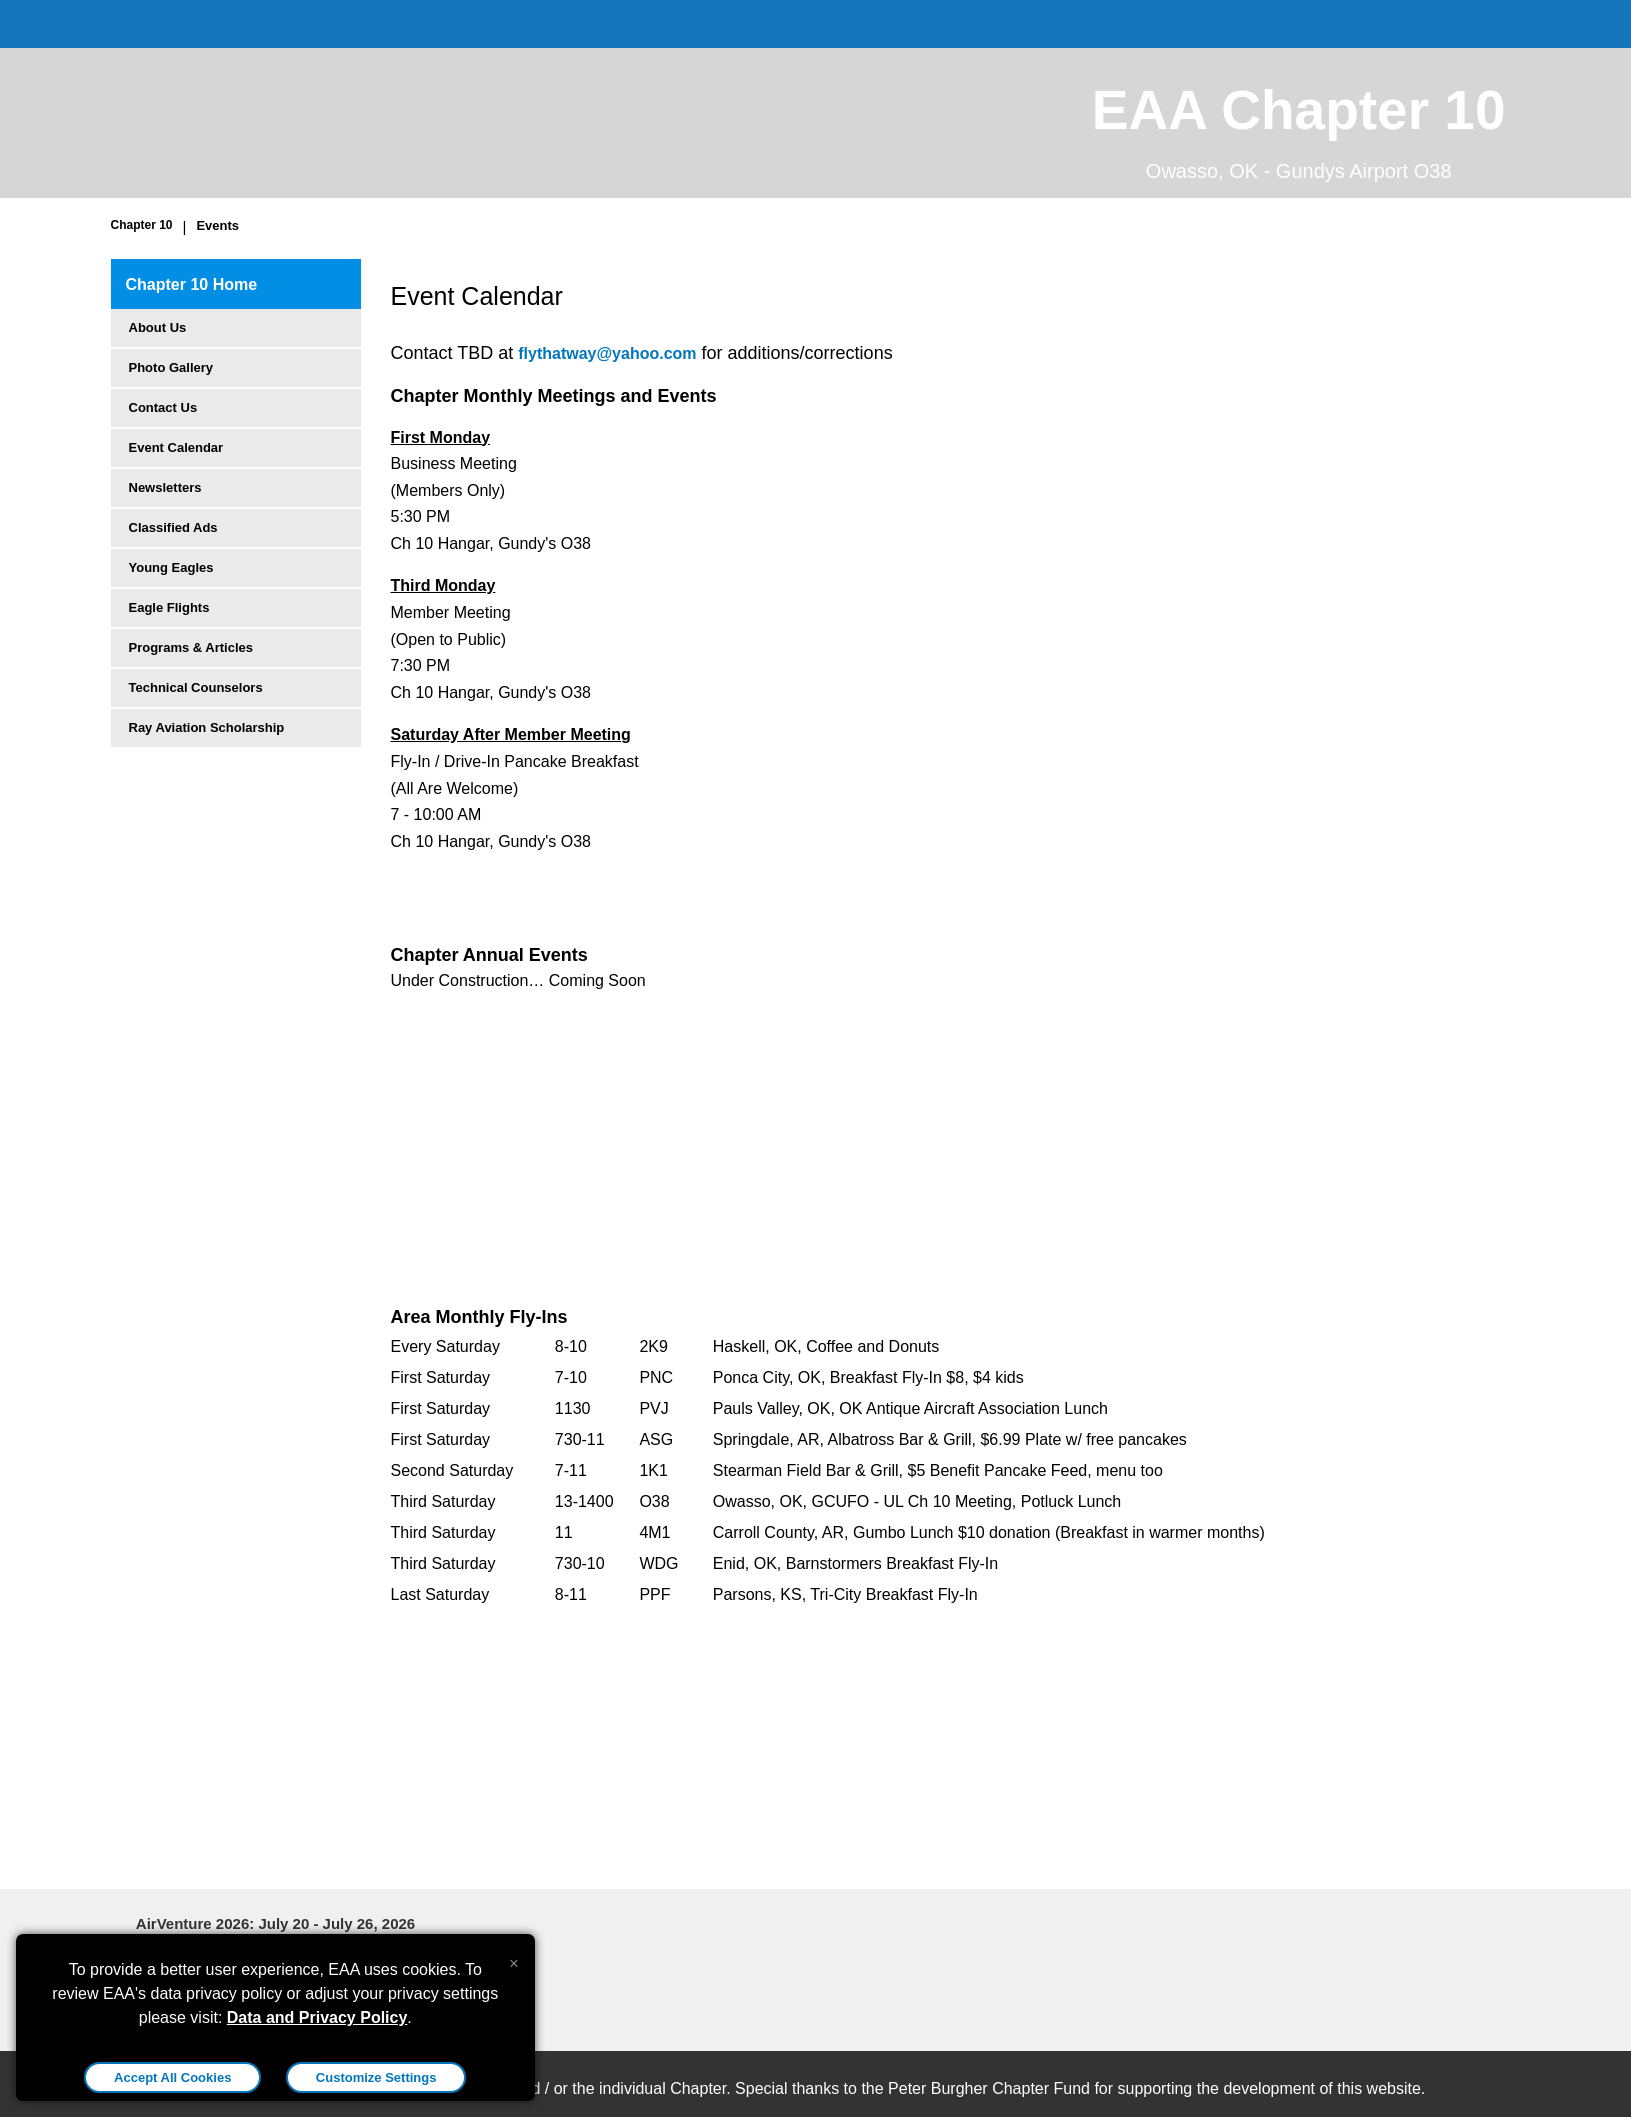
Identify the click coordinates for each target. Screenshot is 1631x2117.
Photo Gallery (171, 367)
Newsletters (165, 487)
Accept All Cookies (172, 2077)
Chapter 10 (142, 225)
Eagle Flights (169, 607)
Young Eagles (171, 567)
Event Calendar (176, 447)
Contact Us (163, 407)
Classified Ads (173, 527)
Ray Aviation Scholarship (207, 727)
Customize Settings (376, 2077)
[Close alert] (513, 1959)
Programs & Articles (191, 647)
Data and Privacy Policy (317, 2017)
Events (217, 225)
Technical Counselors (196, 687)
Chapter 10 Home (192, 284)
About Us (158, 327)
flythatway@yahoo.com (607, 353)
